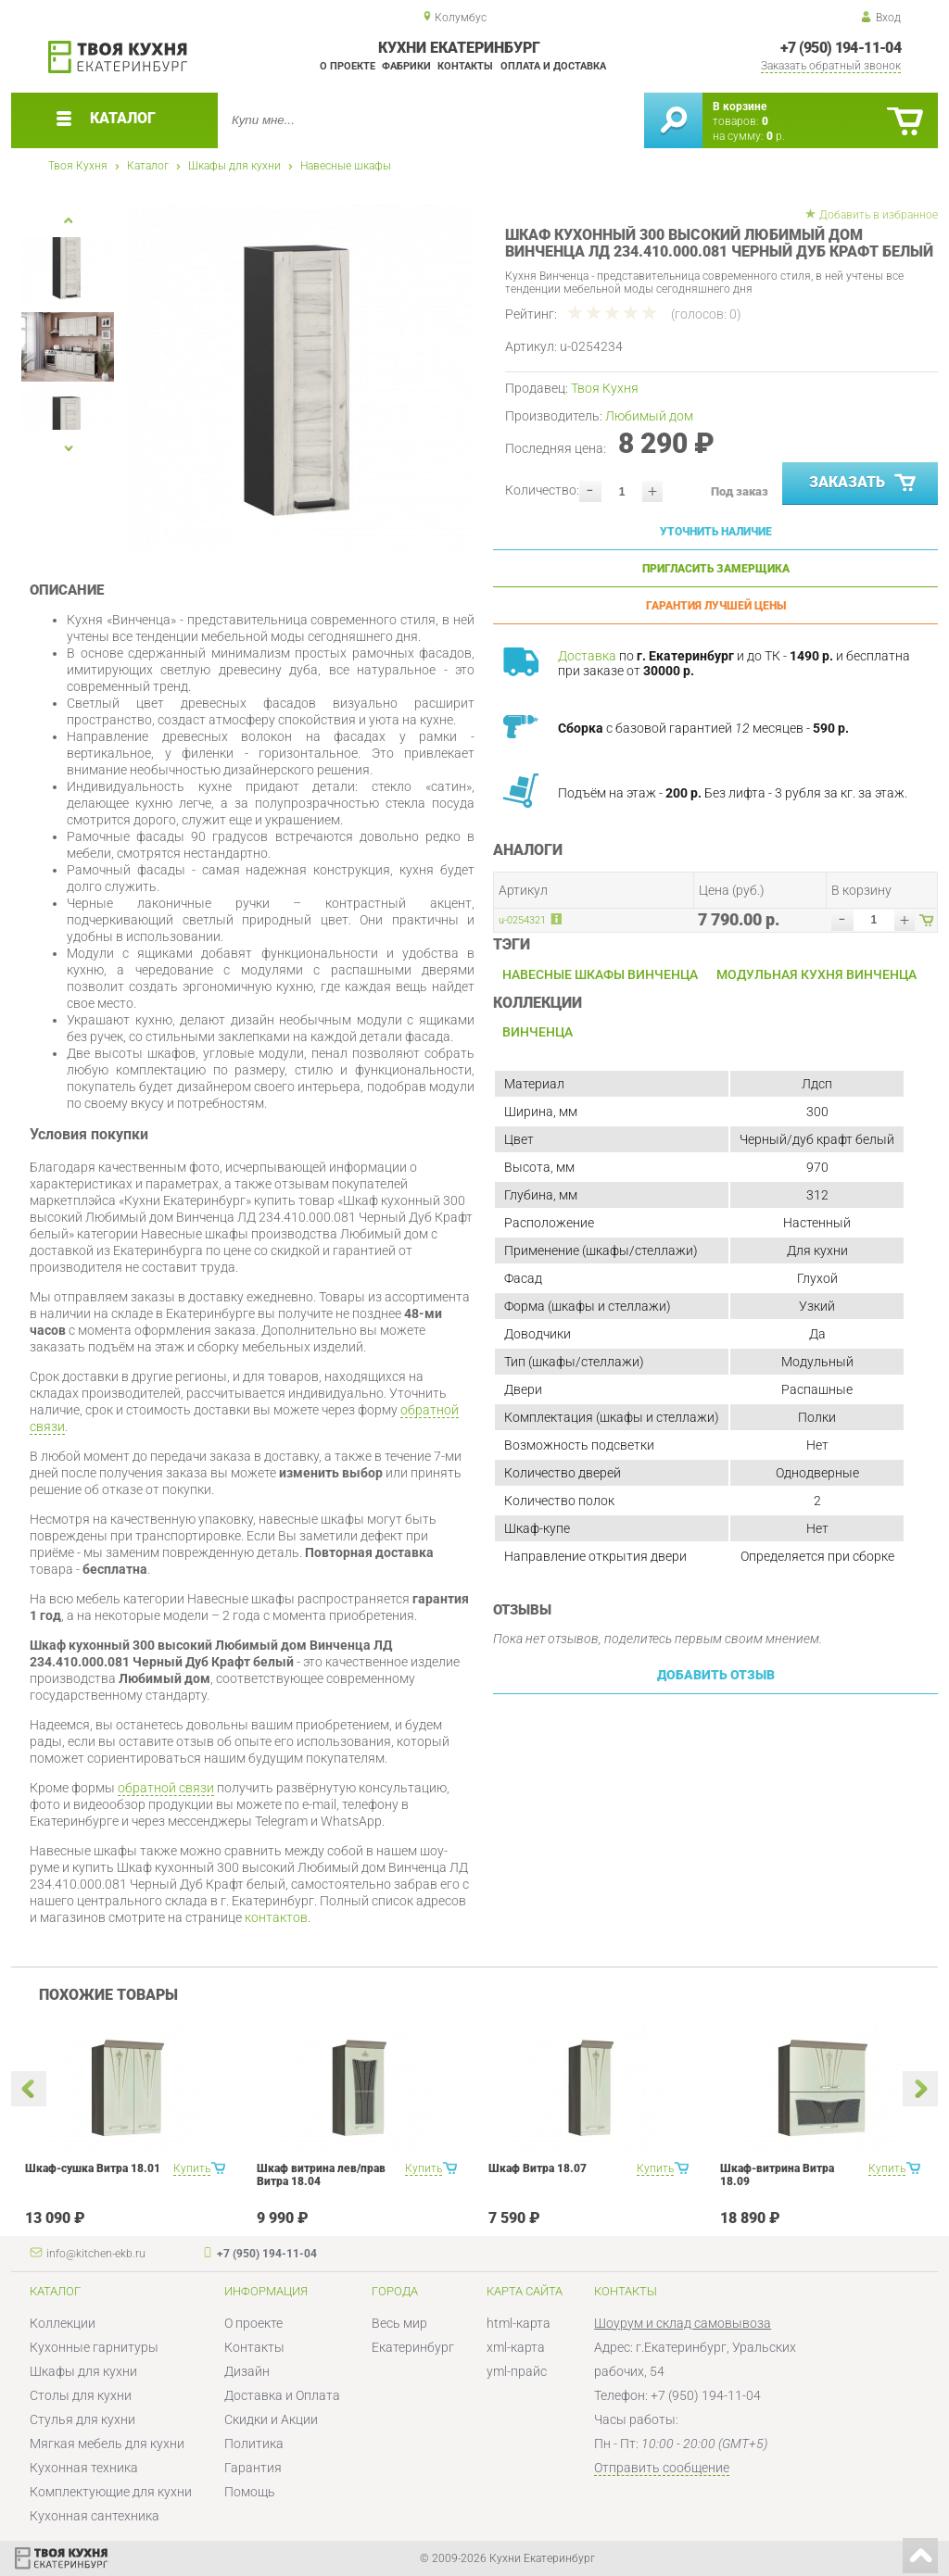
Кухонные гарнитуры (94, 2347)
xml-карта (516, 2347)
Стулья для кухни (82, 2419)
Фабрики (406, 66)
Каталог (148, 165)
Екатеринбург (413, 2347)
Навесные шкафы (345, 165)
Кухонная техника (84, 2467)
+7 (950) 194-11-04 (840, 48)
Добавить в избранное (878, 214)
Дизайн (247, 2371)
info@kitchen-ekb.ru (96, 2253)
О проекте (347, 66)
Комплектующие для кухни (111, 2491)
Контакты (465, 66)
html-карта (518, 2323)
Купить (191, 2168)
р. (775, 136)
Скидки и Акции (271, 2419)
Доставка (587, 655)
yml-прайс (517, 2371)
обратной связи (166, 1787)
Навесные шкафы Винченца (600, 974)
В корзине (739, 106)
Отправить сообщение (661, 2467)
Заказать (864, 483)
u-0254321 (522, 920)
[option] (300, 377)
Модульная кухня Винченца (816, 974)
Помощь (249, 2491)
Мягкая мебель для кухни (107, 2443)
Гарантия (253, 2467)
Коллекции (62, 2323)
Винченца (537, 1031)
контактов (276, 1917)
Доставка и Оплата (282, 2395)
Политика (254, 2443)
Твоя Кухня (78, 165)
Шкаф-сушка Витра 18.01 (92, 2168)
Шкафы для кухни (234, 165)
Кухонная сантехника (94, 2515)
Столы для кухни (81, 2395)
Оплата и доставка (553, 66)
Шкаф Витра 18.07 (537, 2168)
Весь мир (399, 2323)
